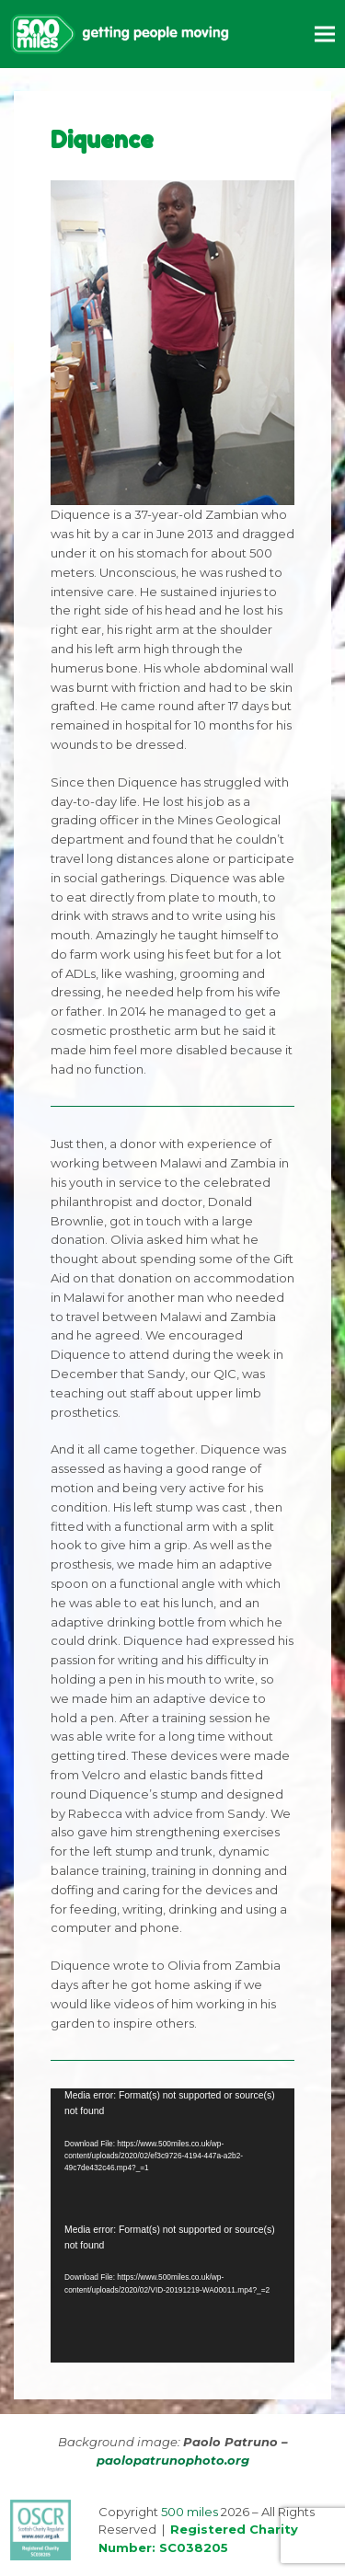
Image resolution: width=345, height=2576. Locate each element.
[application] (172, 2155)
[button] (325, 33)
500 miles (189, 2511)
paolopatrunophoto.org (173, 2460)
